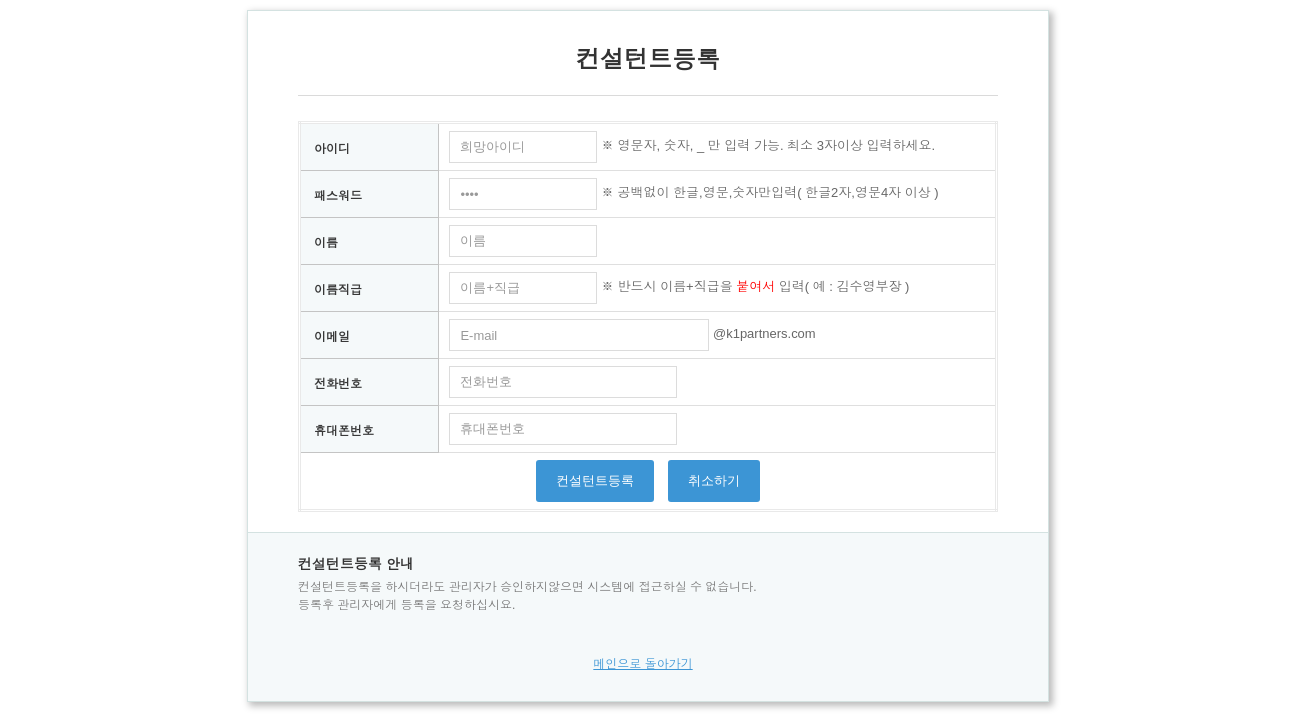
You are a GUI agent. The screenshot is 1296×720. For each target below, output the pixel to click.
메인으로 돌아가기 (642, 664)
